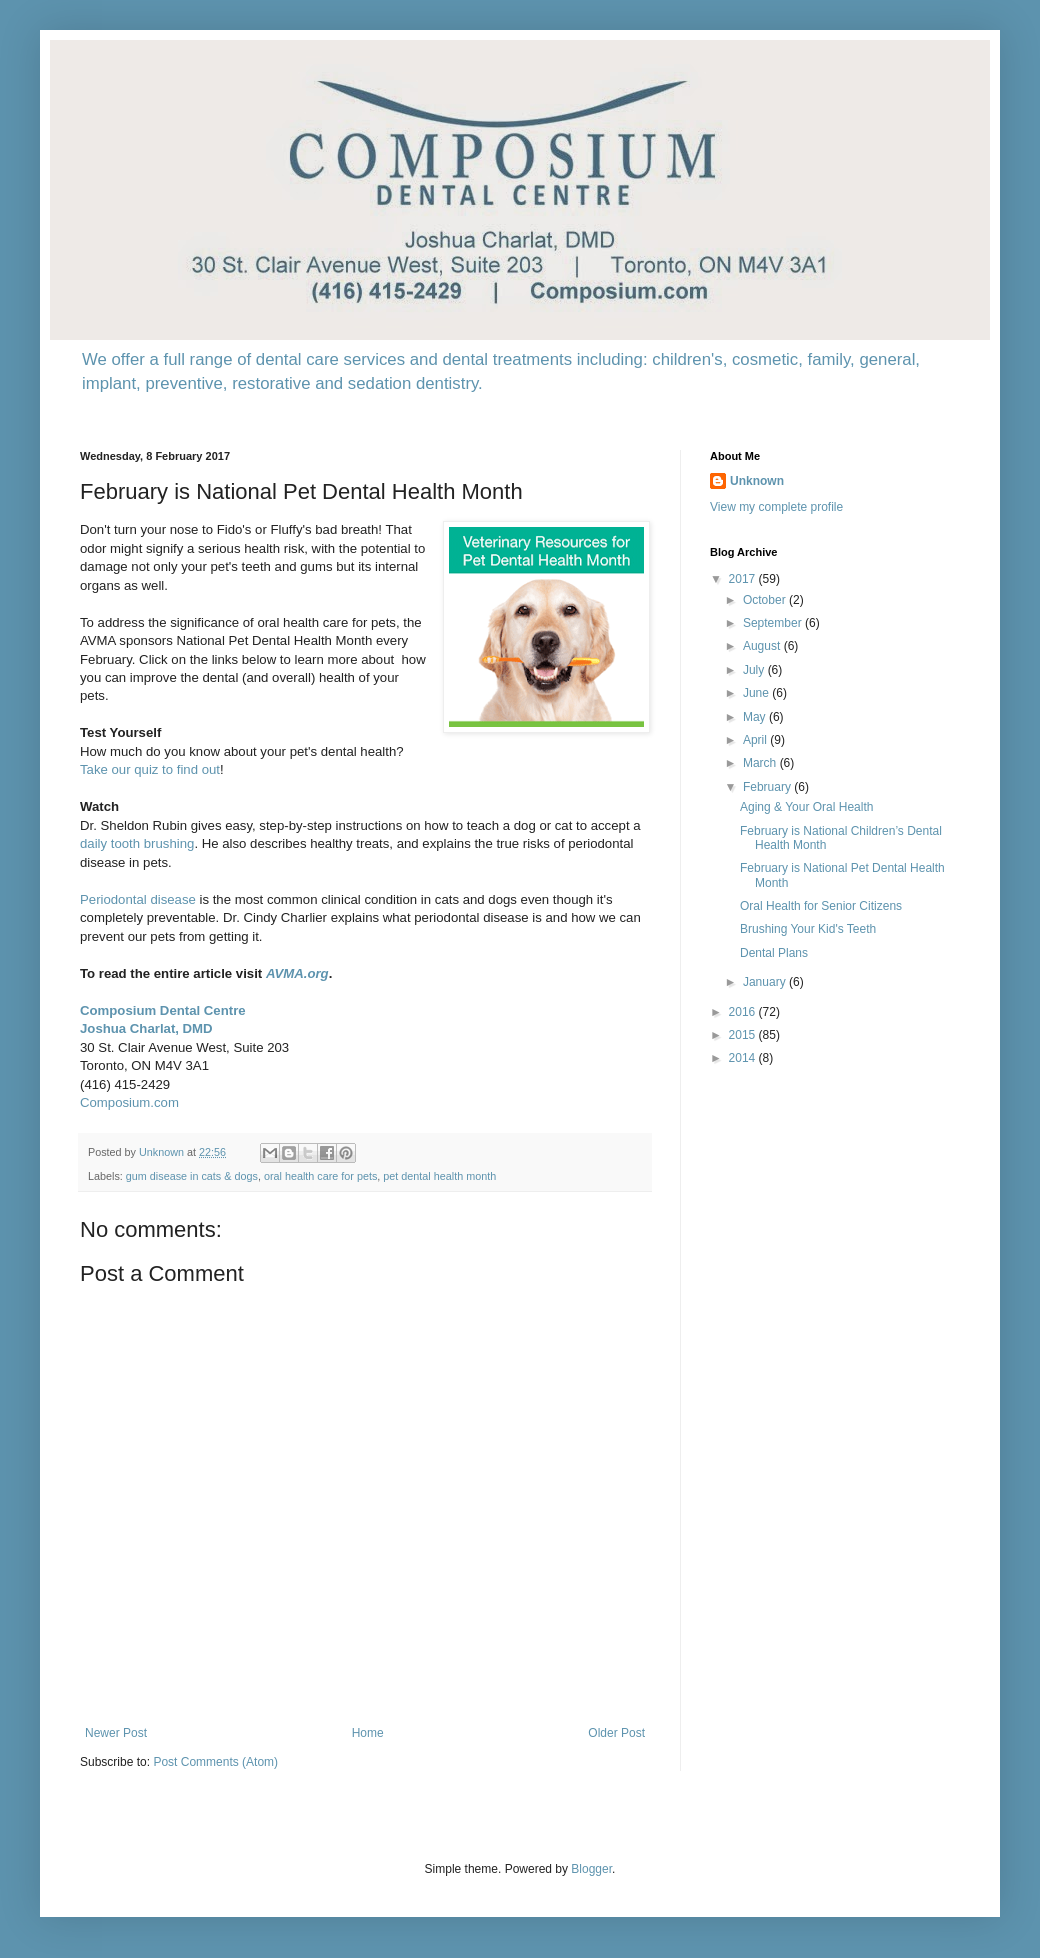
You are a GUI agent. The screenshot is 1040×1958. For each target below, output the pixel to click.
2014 (744, 1058)
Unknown (757, 481)
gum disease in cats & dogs (192, 1176)
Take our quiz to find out (150, 769)
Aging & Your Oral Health (806, 807)
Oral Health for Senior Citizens (821, 906)
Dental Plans (774, 953)
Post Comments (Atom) (215, 1762)
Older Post (616, 1733)
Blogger (591, 1869)
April (756, 740)
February (768, 787)
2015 (744, 1035)
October (766, 600)
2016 (744, 1012)
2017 (744, 579)
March (761, 763)
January (766, 982)
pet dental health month (439, 1176)
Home (368, 1733)
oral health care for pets (320, 1176)
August (763, 646)
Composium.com (129, 1102)
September (774, 623)
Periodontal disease (138, 899)
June (757, 693)
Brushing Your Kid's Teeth (808, 929)
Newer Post (116, 1733)
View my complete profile (776, 507)
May (756, 717)
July (755, 670)
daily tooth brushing (137, 843)
